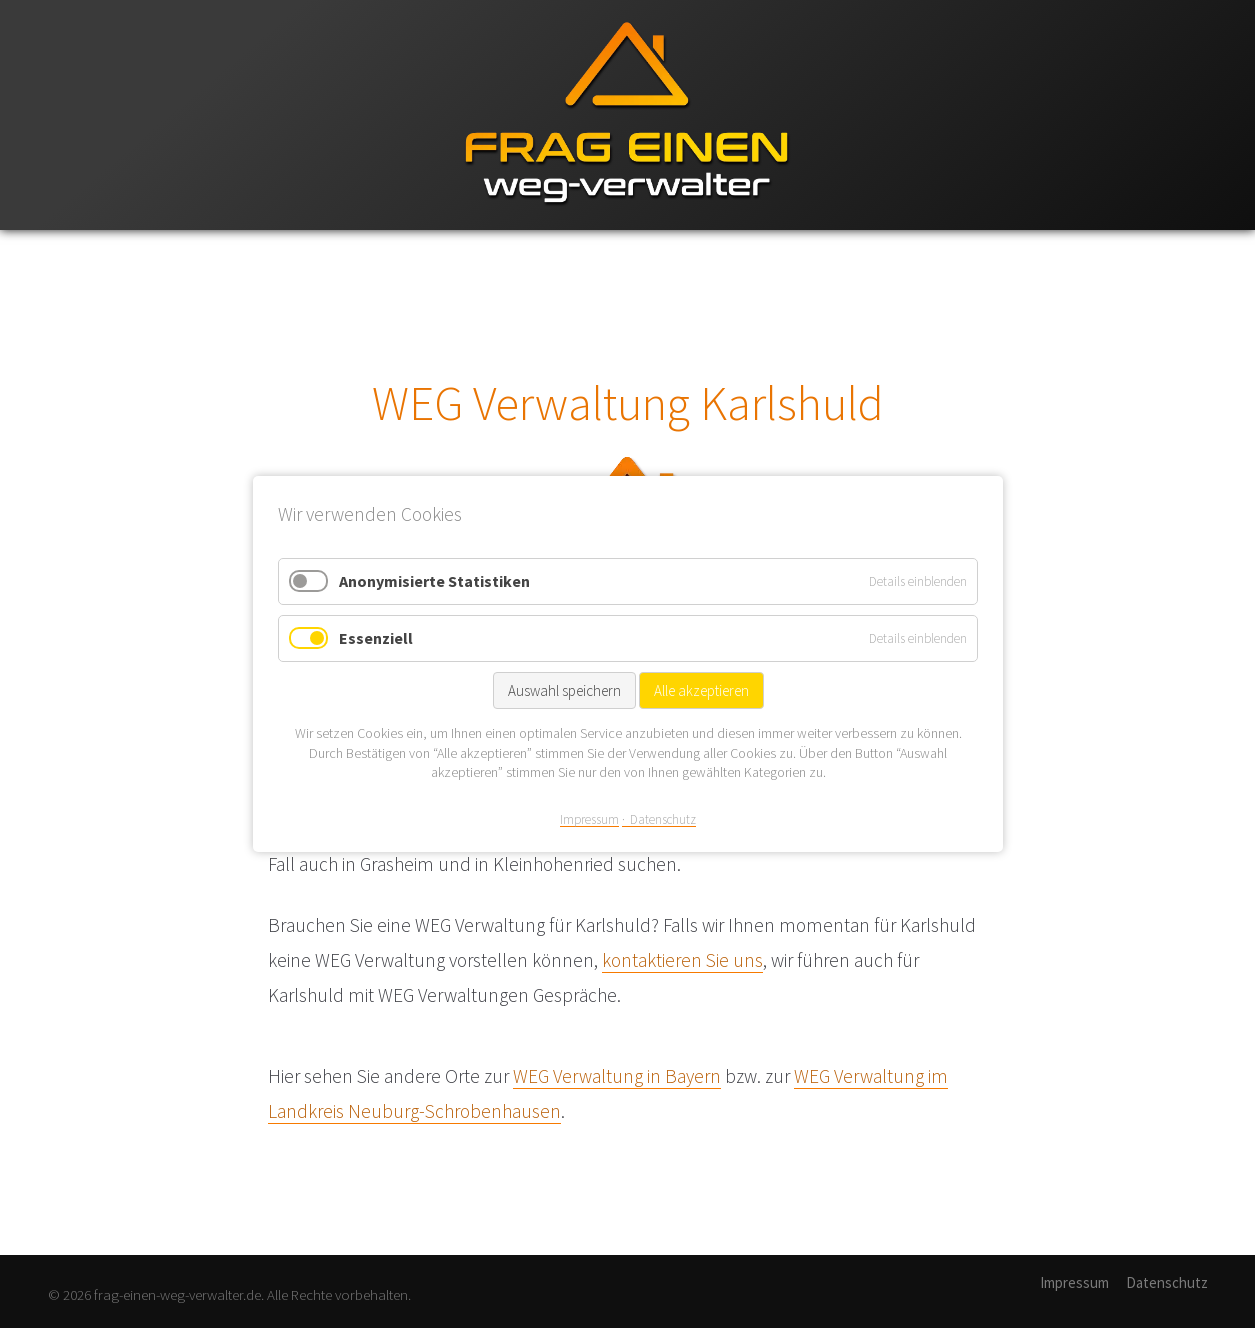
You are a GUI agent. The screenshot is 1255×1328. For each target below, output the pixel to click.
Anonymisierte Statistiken (434, 581)
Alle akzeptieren (700, 690)
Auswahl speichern (563, 690)
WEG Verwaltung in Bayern (617, 1076)
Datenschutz (1167, 1282)
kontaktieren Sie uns (682, 960)
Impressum (1074, 1282)
